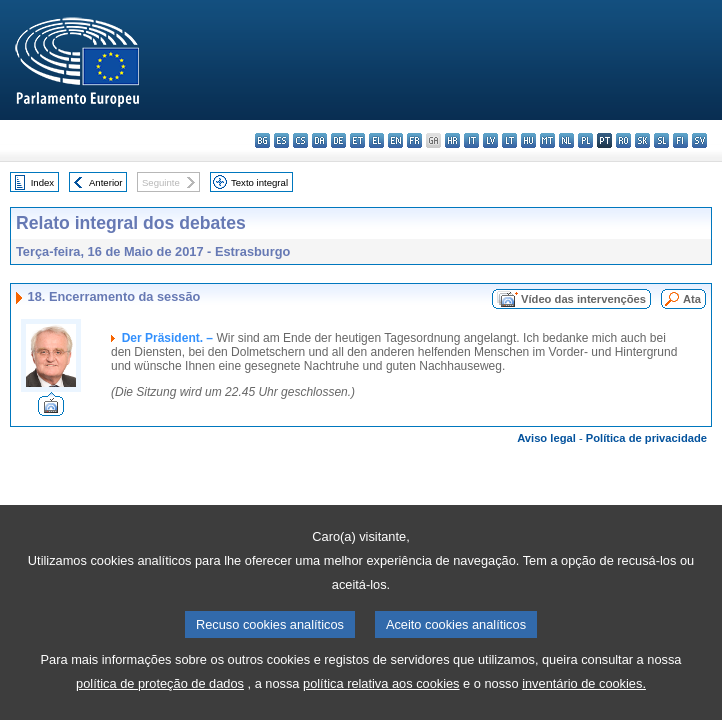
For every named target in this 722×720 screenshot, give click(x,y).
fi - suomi (680, 140)
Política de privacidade (646, 438)
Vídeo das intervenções (583, 299)
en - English (395, 140)
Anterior (106, 182)
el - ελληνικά (376, 140)
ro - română (623, 140)
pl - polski (585, 140)
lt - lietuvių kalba (509, 140)
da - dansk (319, 140)
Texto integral (259, 182)
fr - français (414, 140)
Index (42, 182)
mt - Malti (547, 140)
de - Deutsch (338, 140)
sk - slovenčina (642, 140)
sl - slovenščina (661, 140)
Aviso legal (546, 438)
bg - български (262, 140)
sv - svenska (699, 140)
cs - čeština (300, 140)
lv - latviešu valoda (490, 140)
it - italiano (471, 140)
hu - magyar (528, 140)
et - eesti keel (357, 140)
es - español (281, 140)
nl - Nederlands (566, 140)
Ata (692, 299)
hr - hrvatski (452, 140)
